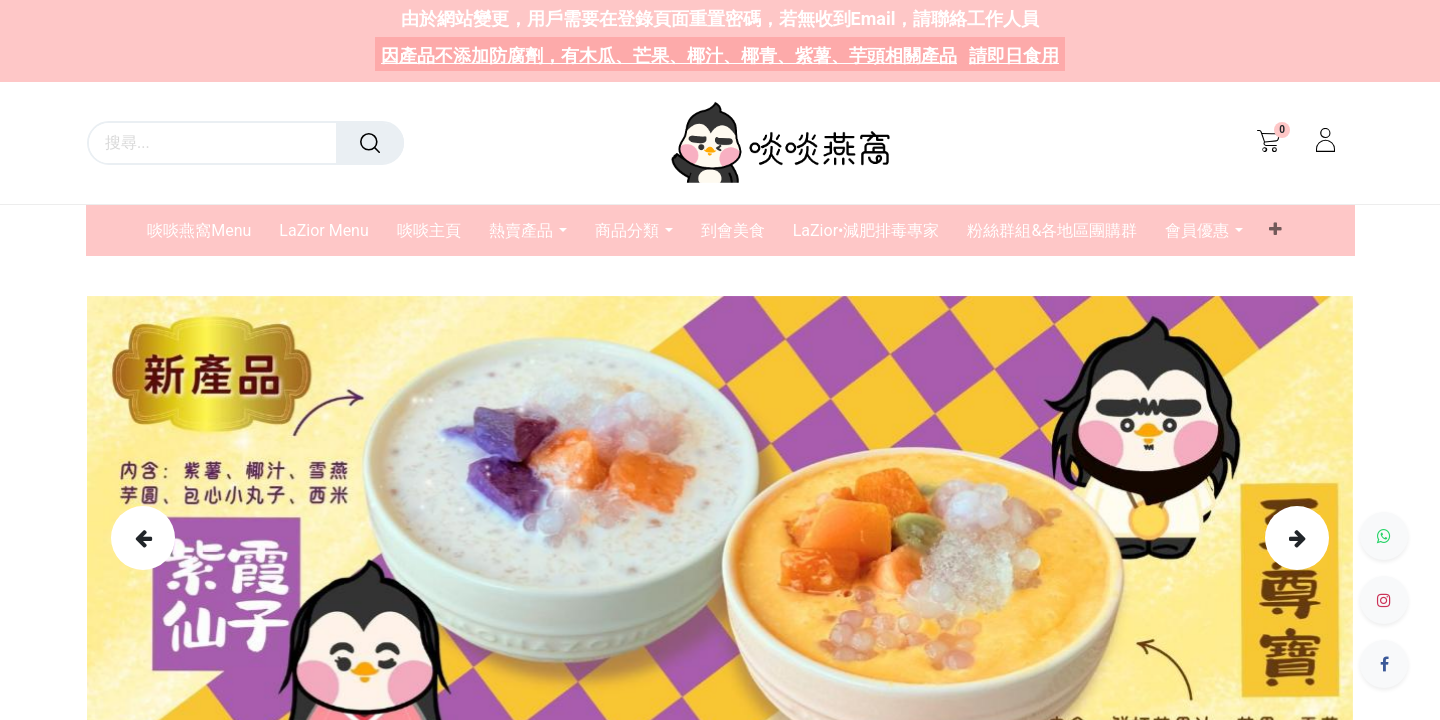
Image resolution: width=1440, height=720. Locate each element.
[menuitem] (206, 230)
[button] (1274, 230)
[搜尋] (370, 143)
